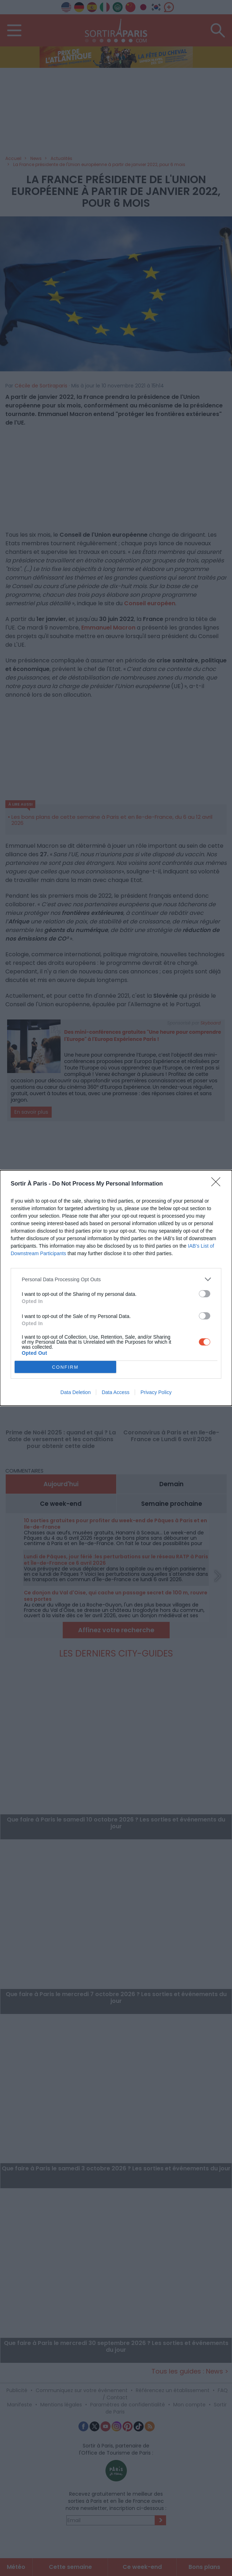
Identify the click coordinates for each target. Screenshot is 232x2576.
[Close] (218, 1184)
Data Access (115, 1392)
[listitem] (116, 1279)
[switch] (204, 1293)
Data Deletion (76, 1392)
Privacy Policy (155, 1392)
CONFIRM (65, 1367)
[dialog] (116, 1288)
